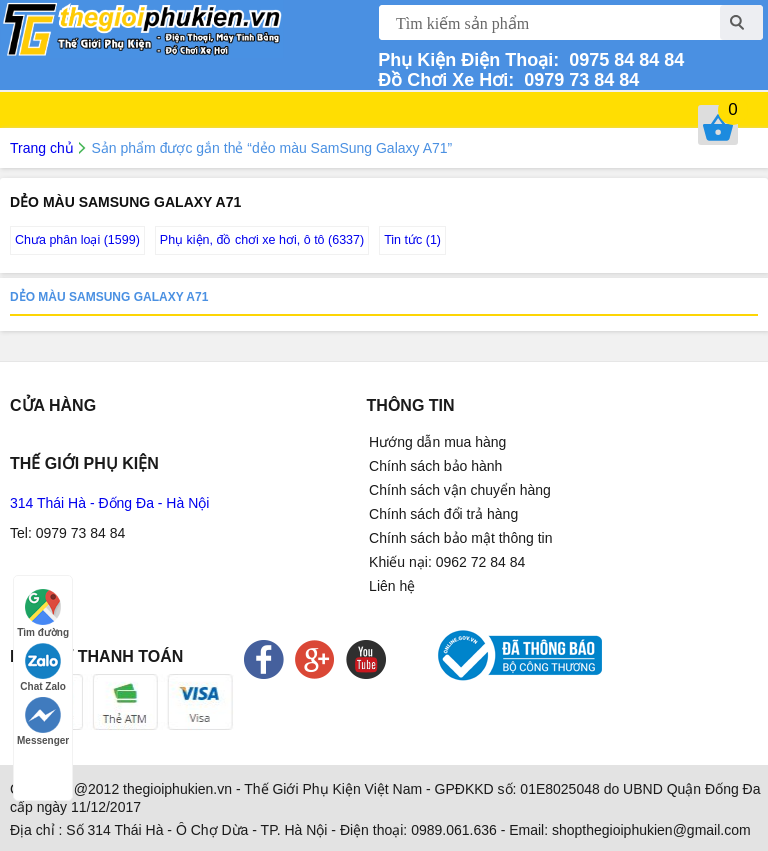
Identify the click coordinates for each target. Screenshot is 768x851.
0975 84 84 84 (621, 60)
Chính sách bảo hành (435, 466)
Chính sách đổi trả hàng (443, 514)
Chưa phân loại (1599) (77, 240)
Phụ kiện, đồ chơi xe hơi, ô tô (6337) (262, 240)
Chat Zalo (43, 667)
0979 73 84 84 (576, 80)
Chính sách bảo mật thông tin (460, 538)
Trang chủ (42, 148)
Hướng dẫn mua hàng (437, 442)
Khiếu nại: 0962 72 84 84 (447, 562)
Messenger (43, 721)
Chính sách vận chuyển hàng (460, 490)
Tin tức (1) (412, 240)
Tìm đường (43, 613)
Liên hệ (392, 586)
